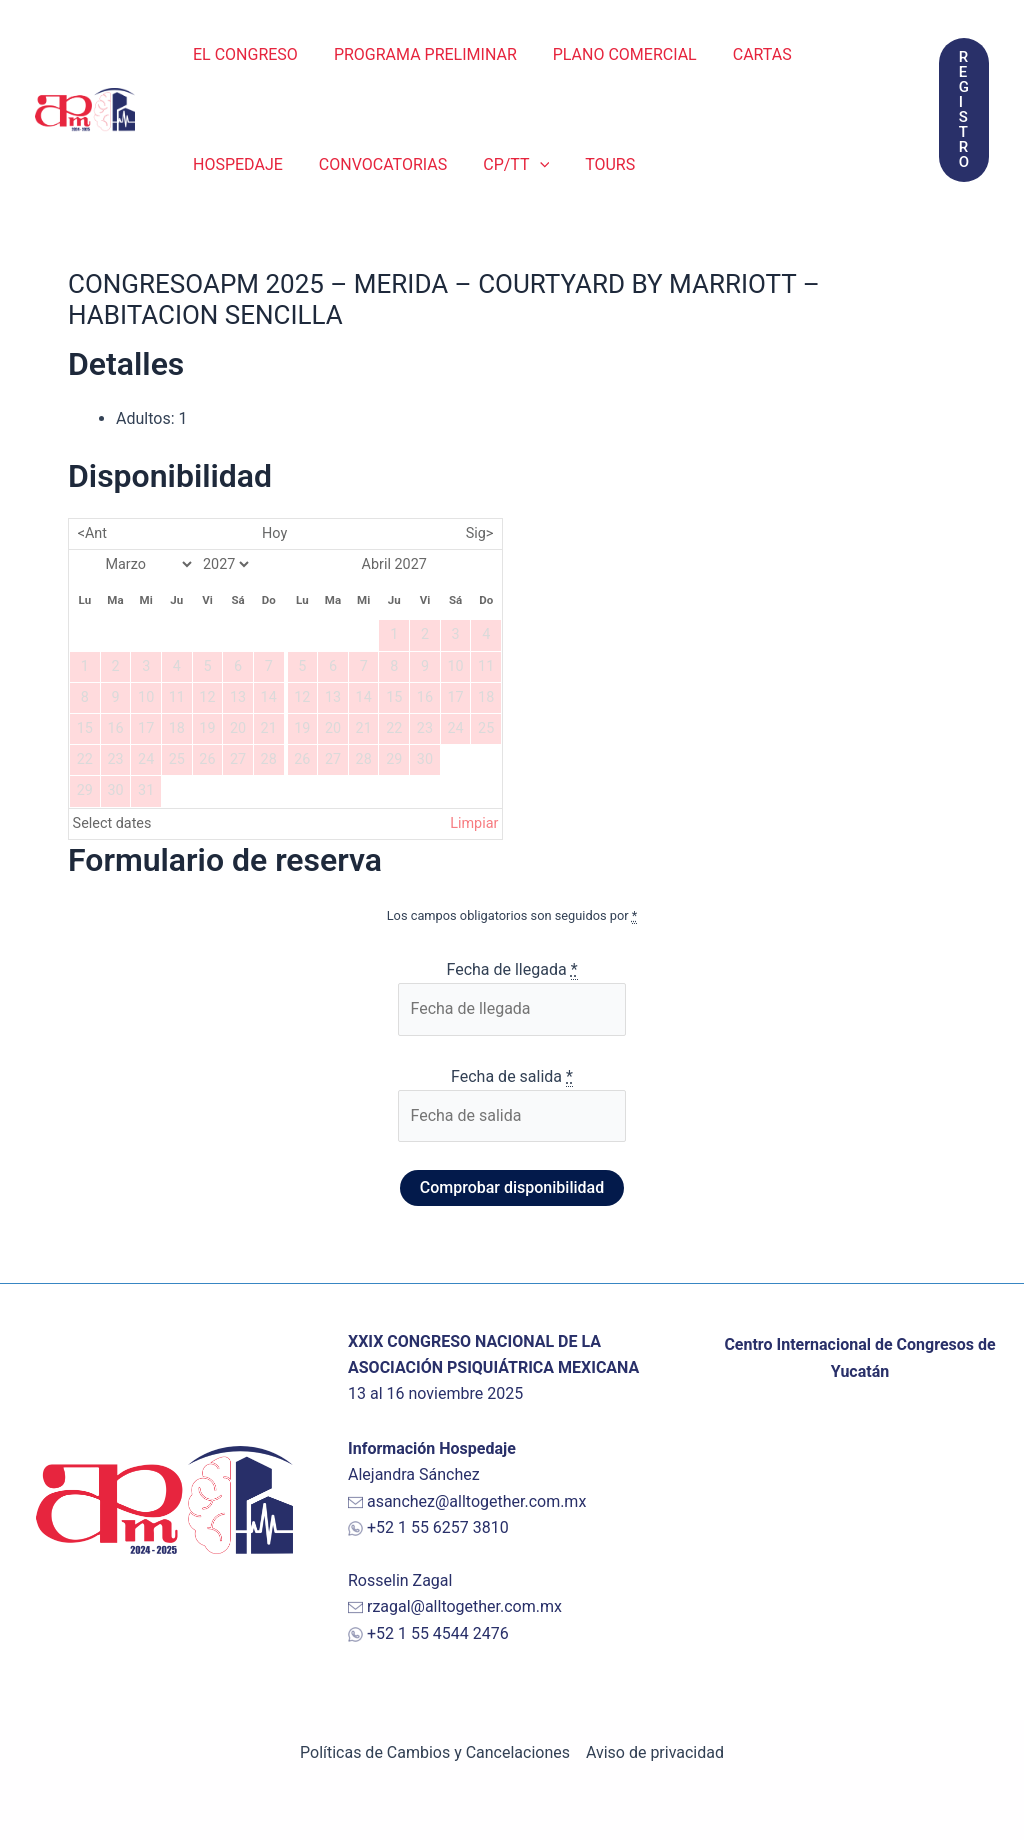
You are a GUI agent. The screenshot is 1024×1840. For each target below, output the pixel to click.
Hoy (274, 533)
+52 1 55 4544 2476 (438, 1633)
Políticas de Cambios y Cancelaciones (435, 1752)
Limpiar (474, 823)
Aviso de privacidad (655, 1752)
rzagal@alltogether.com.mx (464, 1606)
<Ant (92, 533)
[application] (530, 165)
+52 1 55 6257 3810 (438, 1527)
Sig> (480, 533)
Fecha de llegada (511, 970)
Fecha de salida (512, 1077)
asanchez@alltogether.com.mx (477, 1501)
